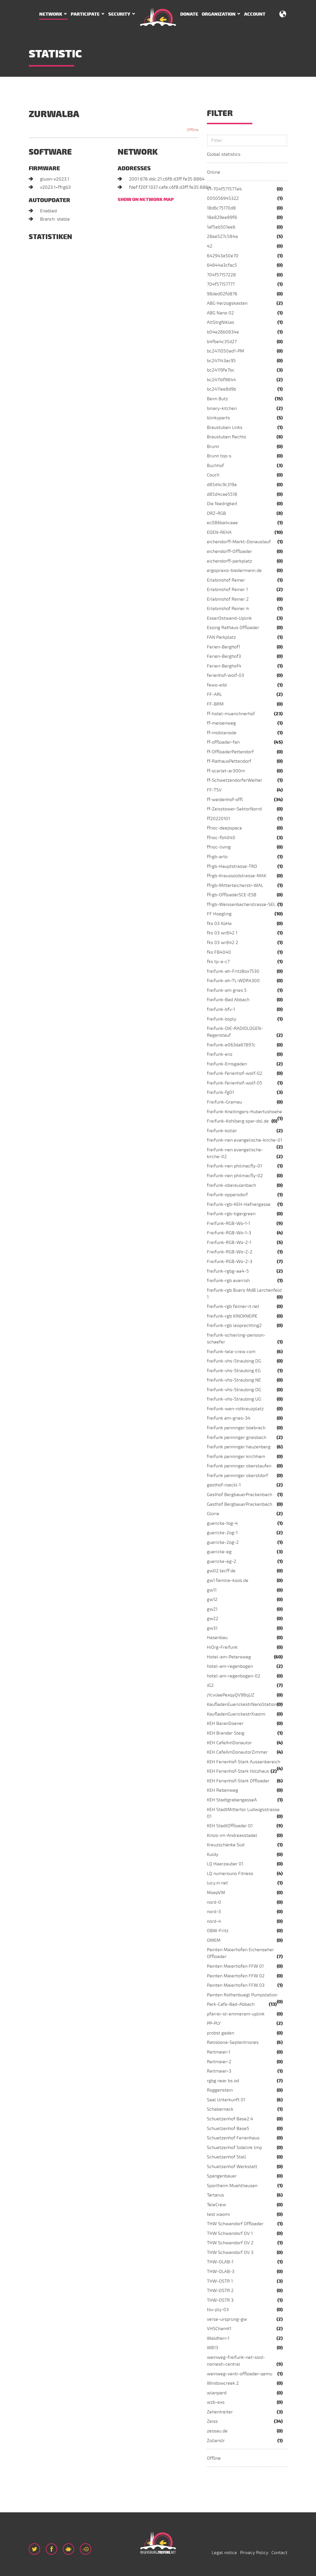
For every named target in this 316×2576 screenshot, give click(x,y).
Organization (219, 14)
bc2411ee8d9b (221, 389)
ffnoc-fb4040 (221, 838)
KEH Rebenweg (222, 1790)
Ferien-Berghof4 (224, 666)
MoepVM (216, 1892)
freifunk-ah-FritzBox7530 (233, 971)
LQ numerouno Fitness (230, 1873)
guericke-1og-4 (222, 1523)
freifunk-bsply (221, 1019)
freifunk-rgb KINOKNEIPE (232, 1316)
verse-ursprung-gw (227, 2319)
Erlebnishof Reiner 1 (227, 589)
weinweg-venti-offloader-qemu (239, 2374)
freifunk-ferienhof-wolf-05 (234, 1083)
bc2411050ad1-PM (225, 351)
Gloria (213, 1514)
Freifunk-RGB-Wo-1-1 (228, 1223)
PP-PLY (214, 2023)
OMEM (214, 1940)
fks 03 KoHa (219, 923)
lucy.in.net (217, 1883)
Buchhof (215, 465)
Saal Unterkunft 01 (226, 2100)
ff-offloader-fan (223, 742)
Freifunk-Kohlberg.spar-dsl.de (238, 1121)
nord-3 (214, 1912)
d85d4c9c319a (222, 485)
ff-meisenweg (221, 723)
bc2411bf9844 (221, 380)
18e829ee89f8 (222, 217)
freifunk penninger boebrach (236, 1428)
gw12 (212, 1599)
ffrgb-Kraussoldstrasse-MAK (236, 876)
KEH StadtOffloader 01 (230, 1826)
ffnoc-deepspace (224, 828)
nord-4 (214, 1921)
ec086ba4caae (222, 523)
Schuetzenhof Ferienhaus (233, 2138)
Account (254, 14)
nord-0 (214, 1902)
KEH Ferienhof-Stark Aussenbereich (243, 1762)
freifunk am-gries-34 (228, 1418)
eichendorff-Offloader (229, 551)
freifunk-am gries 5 (227, 990)
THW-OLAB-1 (220, 2262)
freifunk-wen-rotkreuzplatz (235, 1409)
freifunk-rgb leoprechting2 (234, 1325)
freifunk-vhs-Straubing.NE (234, 1380)
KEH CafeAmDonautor (229, 1743)
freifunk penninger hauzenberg (239, 1447)
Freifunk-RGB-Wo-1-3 (229, 1233)
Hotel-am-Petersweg (229, 1657)
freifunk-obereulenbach (231, 1185)
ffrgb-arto (217, 857)
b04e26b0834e (223, 332)
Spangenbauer (222, 2176)
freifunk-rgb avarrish (228, 1280)
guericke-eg (219, 1552)
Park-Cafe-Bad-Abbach (231, 2004)
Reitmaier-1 (218, 2052)
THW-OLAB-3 (220, 2271)
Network (50, 14)
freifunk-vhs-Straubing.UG (234, 1399)
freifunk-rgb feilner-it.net (233, 1306)
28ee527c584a (222, 236)
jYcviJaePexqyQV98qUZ (230, 1695)
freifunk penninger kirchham (236, 1456)
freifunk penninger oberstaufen (239, 1466)
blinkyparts (218, 418)
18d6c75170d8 (221, 208)
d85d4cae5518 (222, 494)
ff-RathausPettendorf (229, 761)
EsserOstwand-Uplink (229, 618)
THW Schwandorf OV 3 (230, 2252)
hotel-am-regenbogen (230, 1666)
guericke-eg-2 (221, 1561)
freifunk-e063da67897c (231, 1045)
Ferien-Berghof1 (223, 647)
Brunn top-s (219, 456)
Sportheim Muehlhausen (232, 2186)
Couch (213, 475)
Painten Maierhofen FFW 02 (236, 1976)
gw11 (212, 1590)
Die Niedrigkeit (222, 504)
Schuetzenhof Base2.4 (230, 2119)
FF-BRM (215, 704)
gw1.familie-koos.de (227, 1580)
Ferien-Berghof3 (224, 656)
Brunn (213, 446)
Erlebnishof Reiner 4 (228, 608)
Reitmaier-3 (219, 2071)
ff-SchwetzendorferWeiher (234, 780)
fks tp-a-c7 (218, 962)
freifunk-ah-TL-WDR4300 (233, 981)
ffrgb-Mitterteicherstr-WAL (235, 885)
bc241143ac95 (221, 361)
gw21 (212, 1609)
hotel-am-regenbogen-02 (233, 1676)
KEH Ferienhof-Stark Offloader (238, 1781)
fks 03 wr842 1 (222, 933)
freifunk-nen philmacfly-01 (234, 1166)
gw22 (212, 1618)
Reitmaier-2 (219, 2062)
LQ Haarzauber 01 (225, 1864)
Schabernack (220, 2109)
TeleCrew (216, 2205)
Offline (214, 2458)
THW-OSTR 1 (220, 2281)
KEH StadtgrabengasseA (232, 1800)
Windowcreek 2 (223, 2383)
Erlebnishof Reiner (226, 580)
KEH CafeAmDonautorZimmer (237, 1752)
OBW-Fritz (217, 1931)
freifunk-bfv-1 (221, 1009)
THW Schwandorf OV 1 (230, 2233)
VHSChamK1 (219, 2329)
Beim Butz (217, 399)
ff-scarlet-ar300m (226, 771)
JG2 (210, 1685)
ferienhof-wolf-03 (225, 675)
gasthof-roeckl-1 (224, 1485)
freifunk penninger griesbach (236, 1437)
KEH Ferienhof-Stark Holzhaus (238, 1771)
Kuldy (212, 1854)
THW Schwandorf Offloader (235, 2224)
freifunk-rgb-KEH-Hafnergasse (239, 1204)
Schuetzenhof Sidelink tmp (234, 2147)
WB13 (212, 2348)
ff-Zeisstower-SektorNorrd (234, 809)
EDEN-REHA (219, 532)
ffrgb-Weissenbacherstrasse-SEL (241, 904)
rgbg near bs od (223, 2081)
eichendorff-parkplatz (229, 561)
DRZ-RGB (216, 513)
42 (209, 246)
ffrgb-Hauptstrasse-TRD (232, 866)
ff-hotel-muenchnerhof (231, 714)
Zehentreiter (220, 2412)
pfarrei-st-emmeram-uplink (236, 2014)
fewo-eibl (217, 685)
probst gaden (220, 2033)
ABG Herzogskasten (227, 303)
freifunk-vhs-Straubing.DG (234, 1361)
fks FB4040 (219, 952)
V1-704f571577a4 (224, 189)
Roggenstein (220, 2090)
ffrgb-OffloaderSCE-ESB (231, 895)
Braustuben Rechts (226, 437)
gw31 (212, 1628)
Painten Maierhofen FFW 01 (235, 1966)
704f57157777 (221, 284)
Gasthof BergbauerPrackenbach (239, 1495)
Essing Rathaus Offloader (233, 627)
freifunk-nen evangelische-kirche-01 (244, 1140)
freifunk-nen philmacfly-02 (235, 1176)
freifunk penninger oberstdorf (237, 1475)
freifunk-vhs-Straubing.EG (234, 1371)
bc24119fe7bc (220, 370)
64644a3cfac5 (222, 265)
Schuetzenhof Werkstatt (232, 2167)
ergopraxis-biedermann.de (234, 570)
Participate (85, 14)
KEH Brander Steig (225, 1733)
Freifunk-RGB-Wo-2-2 (229, 1252)
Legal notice (224, 2553)
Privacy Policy (254, 2553)
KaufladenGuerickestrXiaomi (236, 1714)
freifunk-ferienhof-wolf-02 (234, 1073)
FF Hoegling (219, 914)
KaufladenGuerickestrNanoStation (242, 1704)
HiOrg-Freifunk (222, 1647)
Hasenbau (217, 1637)
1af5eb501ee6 (221, 227)
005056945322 (223, 198)
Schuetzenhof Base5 (228, 2128)
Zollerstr (216, 2441)
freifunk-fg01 (220, 1092)
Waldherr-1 (218, 2338)
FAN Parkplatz (221, 637)
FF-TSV (214, 790)
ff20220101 (218, 819)
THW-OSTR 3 (220, 2300)
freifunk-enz (219, 1054)
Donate (189, 14)
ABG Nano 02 (220, 313)
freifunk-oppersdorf (227, 1195)
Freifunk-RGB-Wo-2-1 (229, 1242)
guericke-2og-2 (223, 1542)
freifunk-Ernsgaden (227, 1064)
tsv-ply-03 (218, 2309)
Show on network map (146, 199)
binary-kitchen (222, 408)
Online (213, 172)
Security (119, 14)
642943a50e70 (222, 256)
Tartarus (215, 2195)
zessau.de (217, 2431)
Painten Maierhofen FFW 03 (236, 1985)
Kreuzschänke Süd (225, 1845)
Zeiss (212, 2421)
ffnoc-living (219, 847)
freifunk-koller (222, 1131)
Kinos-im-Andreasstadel (232, 1835)
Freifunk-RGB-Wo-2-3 (229, 1261)
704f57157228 (221, 275)
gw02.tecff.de (221, 1571)
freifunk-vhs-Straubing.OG (234, 1390)
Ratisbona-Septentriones (233, 2042)
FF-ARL (214, 694)
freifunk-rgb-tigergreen (231, 1214)
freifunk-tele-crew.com (231, 1352)
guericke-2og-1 (222, 1533)
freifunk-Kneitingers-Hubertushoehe (244, 1112)
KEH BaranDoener (225, 1723)
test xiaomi (218, 2214)
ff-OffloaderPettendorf (230, 752)
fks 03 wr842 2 (222, 942)
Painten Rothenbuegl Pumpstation (242, 1995)
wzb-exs (215, 2402)
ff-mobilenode (221, 733)
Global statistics (223, 154)
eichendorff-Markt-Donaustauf (239, 542)
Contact (279, 2553)
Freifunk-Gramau (224, 1102)
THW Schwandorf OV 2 (230, 2243)
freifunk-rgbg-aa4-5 (228, 1271)
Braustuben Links (224, 427)
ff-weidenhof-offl (225, 799)
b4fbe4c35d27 (222, 342)
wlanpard (216, 2393)
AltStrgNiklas (220, 322)
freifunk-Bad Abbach (228, 1000)
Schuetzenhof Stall (226, 2157)
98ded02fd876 (222, 294)
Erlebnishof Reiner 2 (228, 599)
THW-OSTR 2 (220, 2290)
